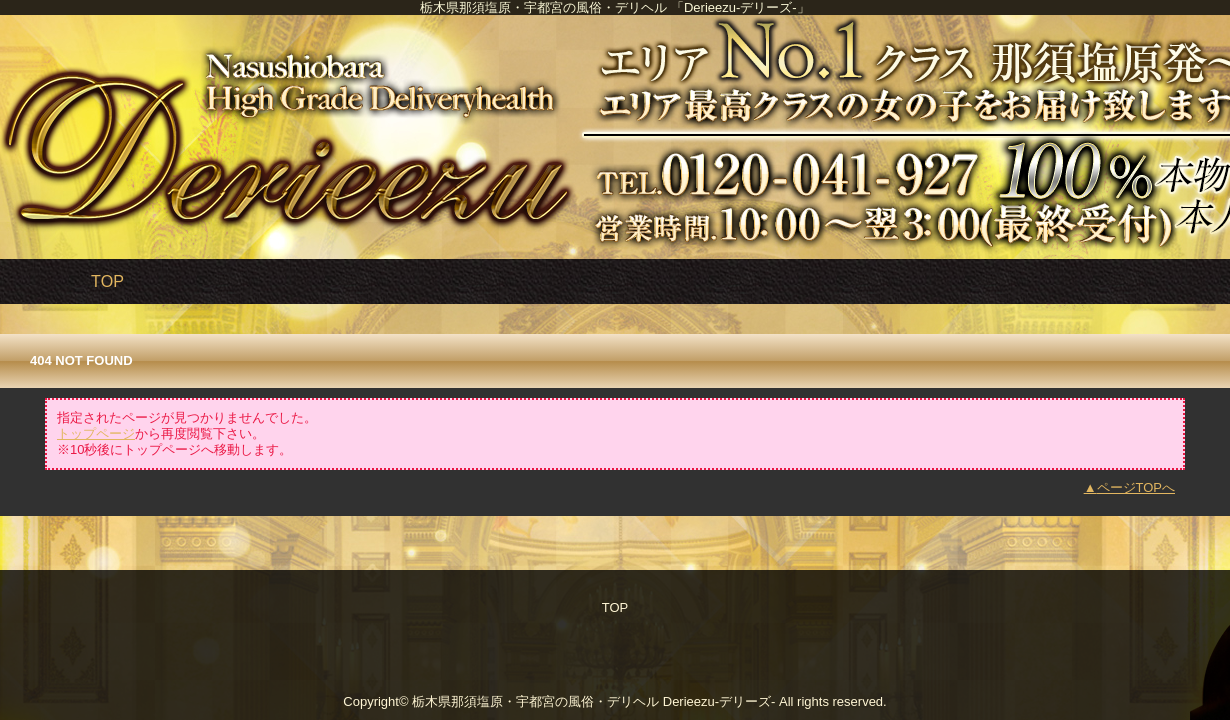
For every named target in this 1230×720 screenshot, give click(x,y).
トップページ (96, 433)
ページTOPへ (1136, 487)
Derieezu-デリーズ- (719, 701)
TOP (107, 281)
